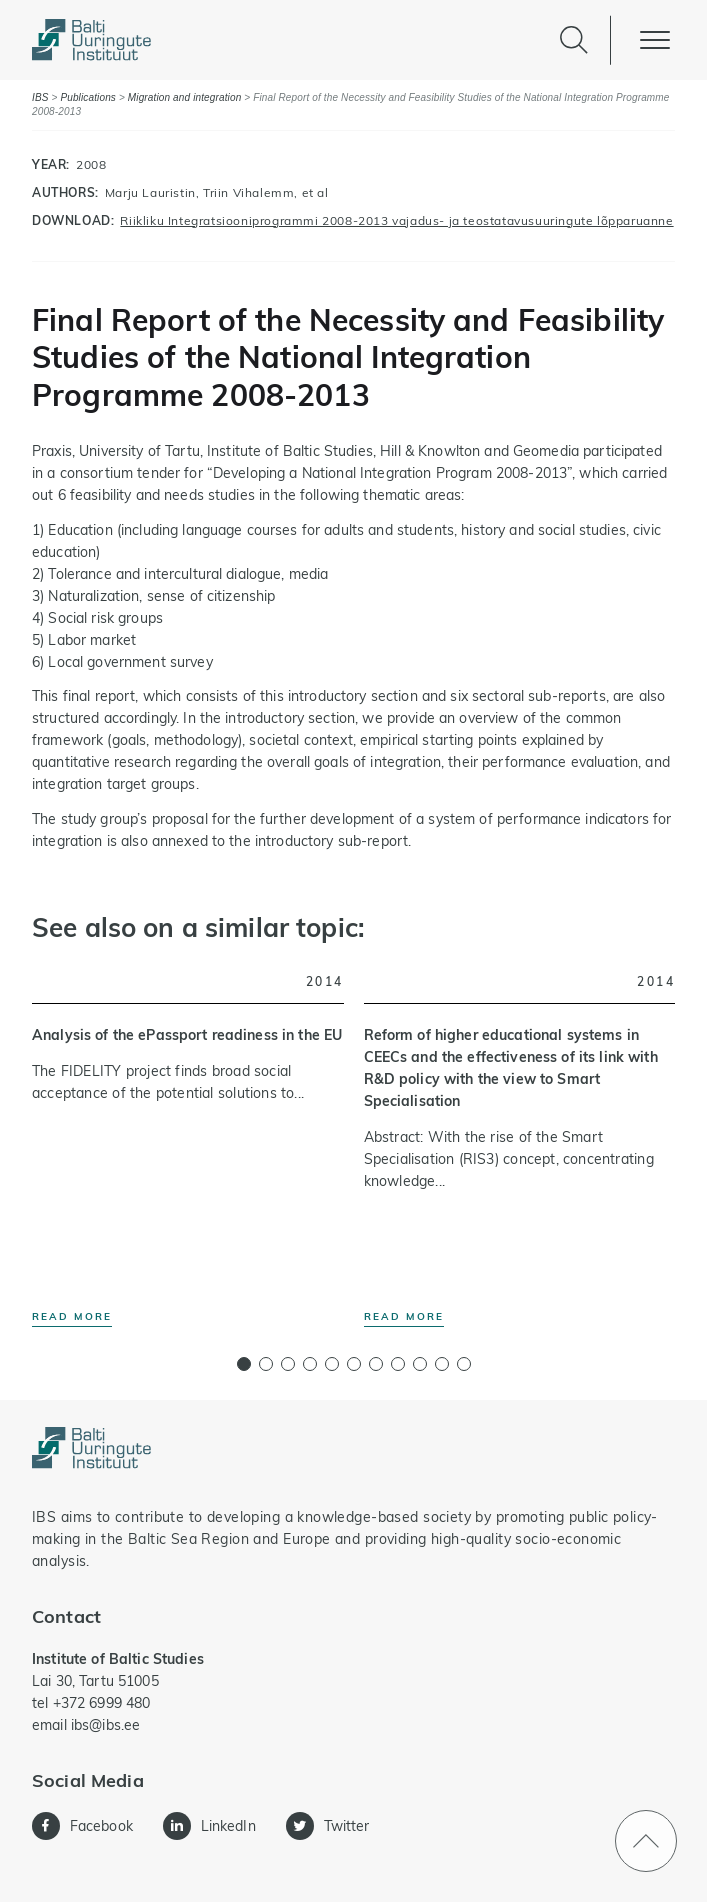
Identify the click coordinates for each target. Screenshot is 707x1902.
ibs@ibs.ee (105, 1725)
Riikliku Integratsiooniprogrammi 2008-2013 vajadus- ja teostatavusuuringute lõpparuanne (396, 220)
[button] (244, 1364)
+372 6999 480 (102, 1703)
